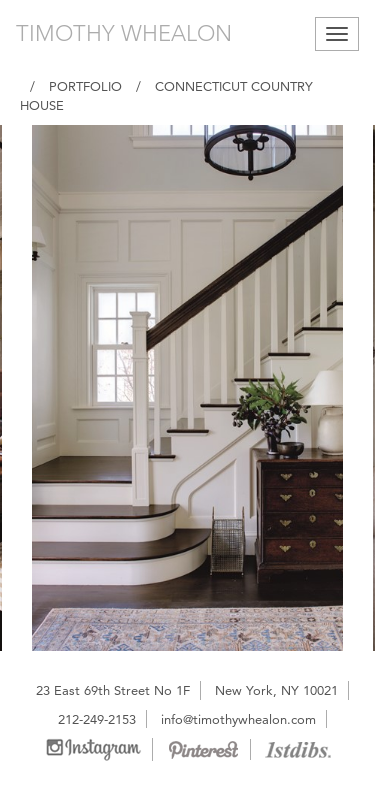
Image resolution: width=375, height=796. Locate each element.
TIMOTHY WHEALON (124, 33)
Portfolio (85, 86)
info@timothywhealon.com (238, 719)
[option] (187, 388)
